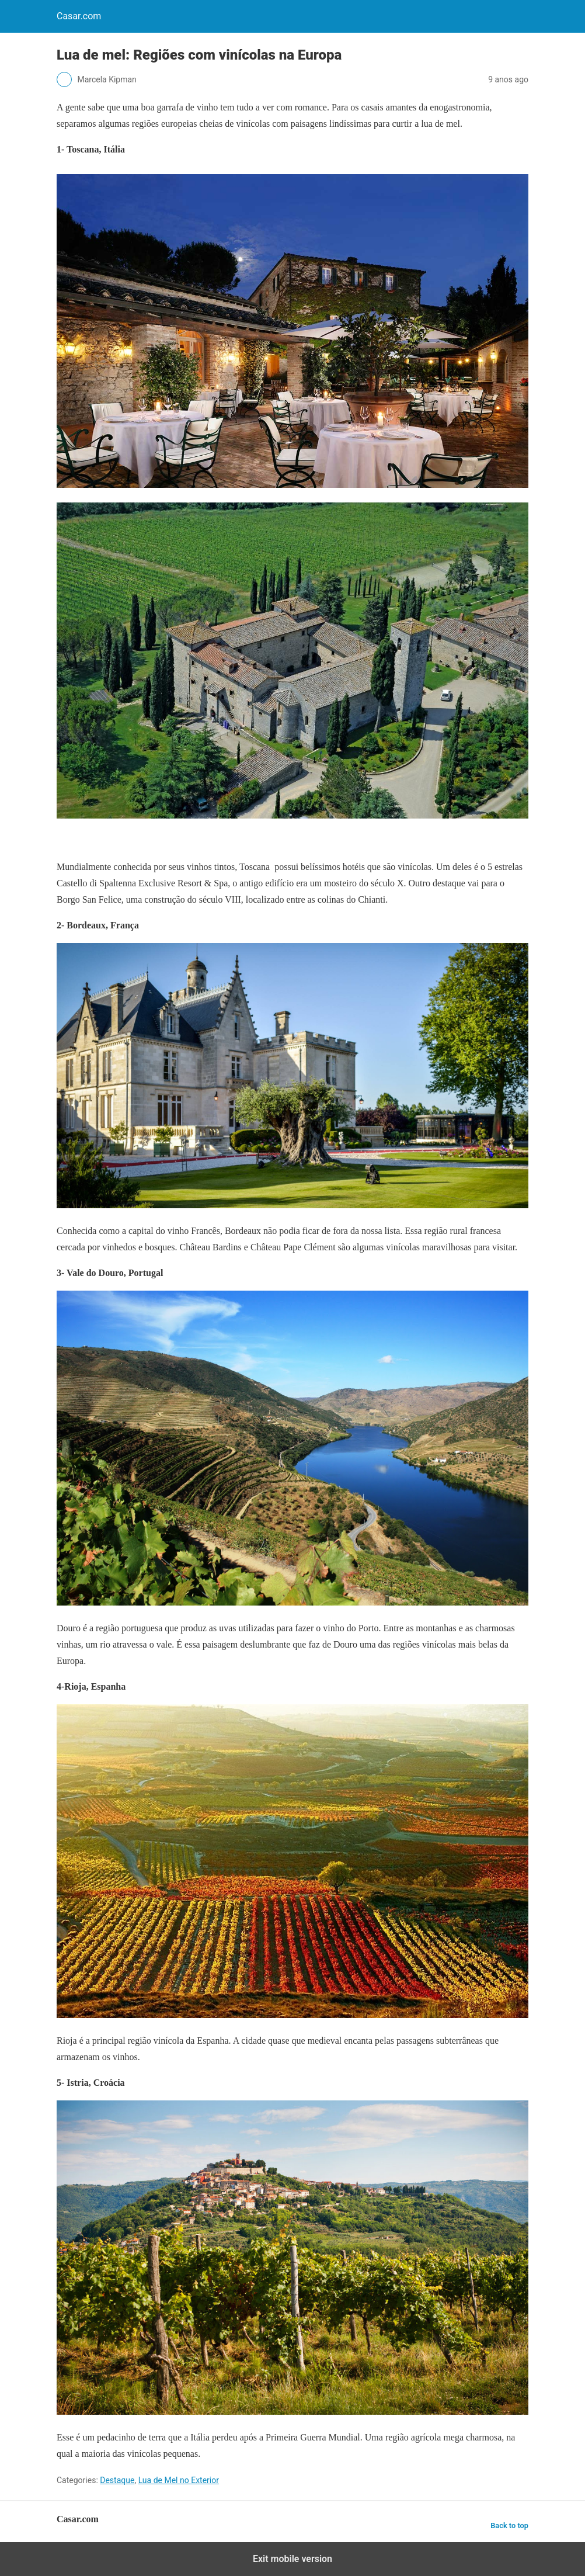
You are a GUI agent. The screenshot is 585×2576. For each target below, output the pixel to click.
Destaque (117, 2480)
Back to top (509, 2525)
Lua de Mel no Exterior (178, 2480)
